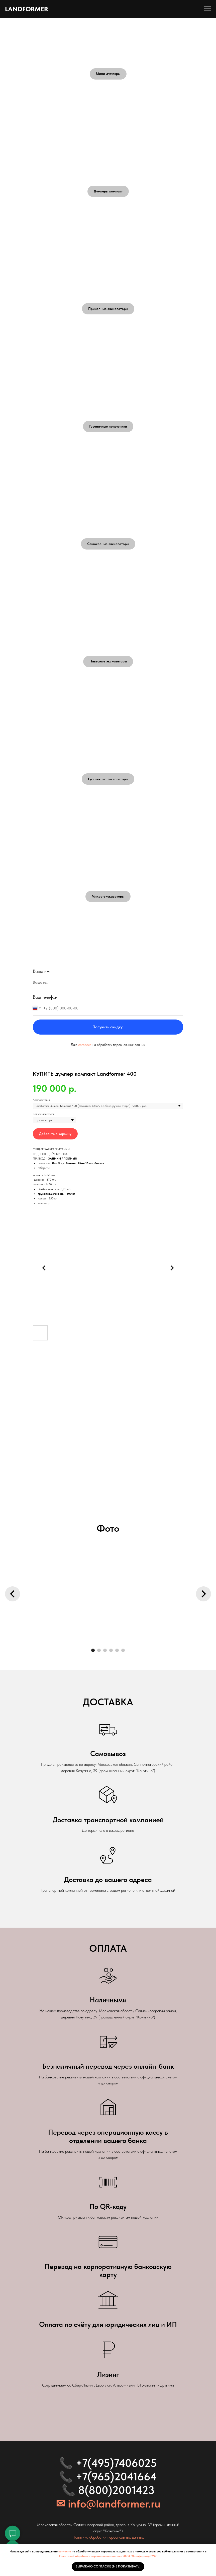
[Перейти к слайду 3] (105, 1650)
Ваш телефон (45, 997)
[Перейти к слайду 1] (93, 1650)
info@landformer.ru (114, 2503)
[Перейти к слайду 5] (117, 1650)
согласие (84, 1045)
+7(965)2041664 (116, 2476)
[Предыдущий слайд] (44, 1268)
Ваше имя (42, 971)
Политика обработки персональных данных (108, 2537)
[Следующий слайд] (172, 1268)
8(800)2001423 (116, 2490)
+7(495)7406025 (116, 2463)
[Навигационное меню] (207, 9)
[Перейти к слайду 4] (111, 1650)
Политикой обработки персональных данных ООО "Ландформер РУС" (108, 2556)
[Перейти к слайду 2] (99, 1650)
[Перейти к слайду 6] (123, 1650)
